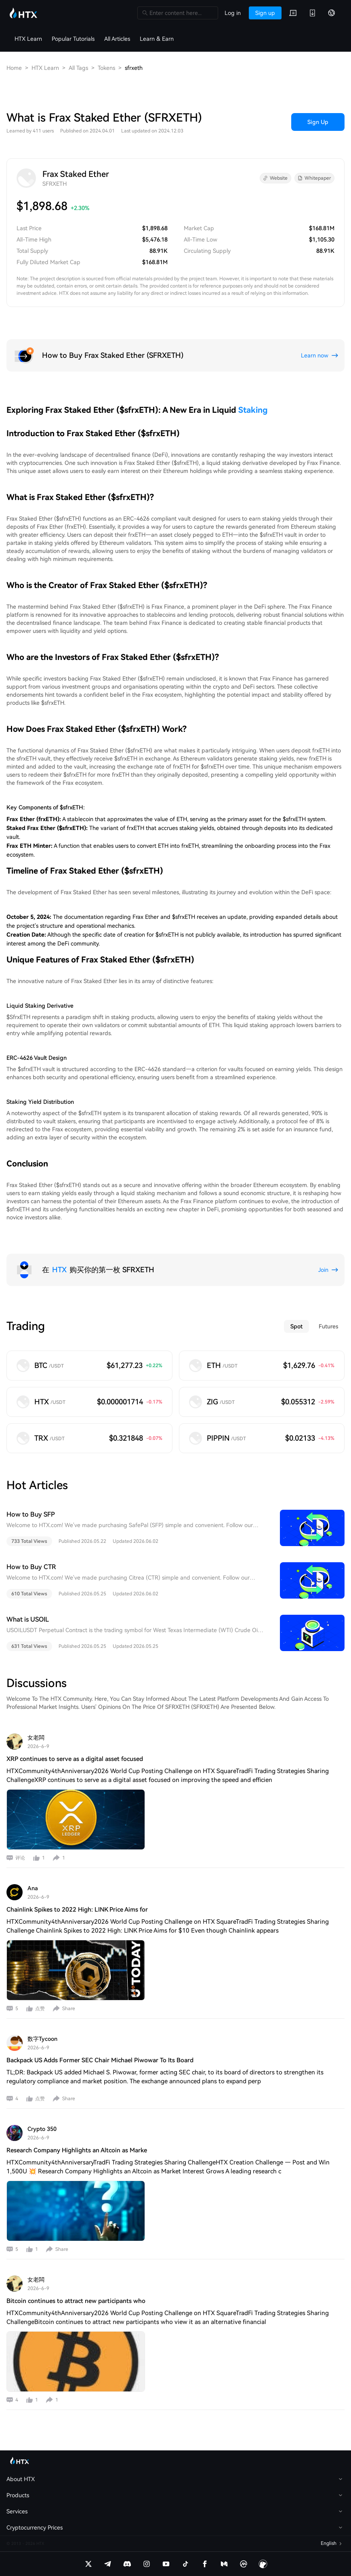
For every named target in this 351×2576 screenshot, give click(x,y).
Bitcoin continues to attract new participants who (75, 2301)
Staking (252, 410)
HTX (59, 1269)
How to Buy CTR (31, 1567)
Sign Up (317, 122)
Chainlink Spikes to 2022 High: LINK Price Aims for (77, 1909)
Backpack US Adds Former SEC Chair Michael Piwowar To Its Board (99, 2060)
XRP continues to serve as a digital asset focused (74, 1759)
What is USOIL (27, 1619)
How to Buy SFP (30, 1514)
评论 (20, 1858)
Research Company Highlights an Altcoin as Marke (76, 2150)
